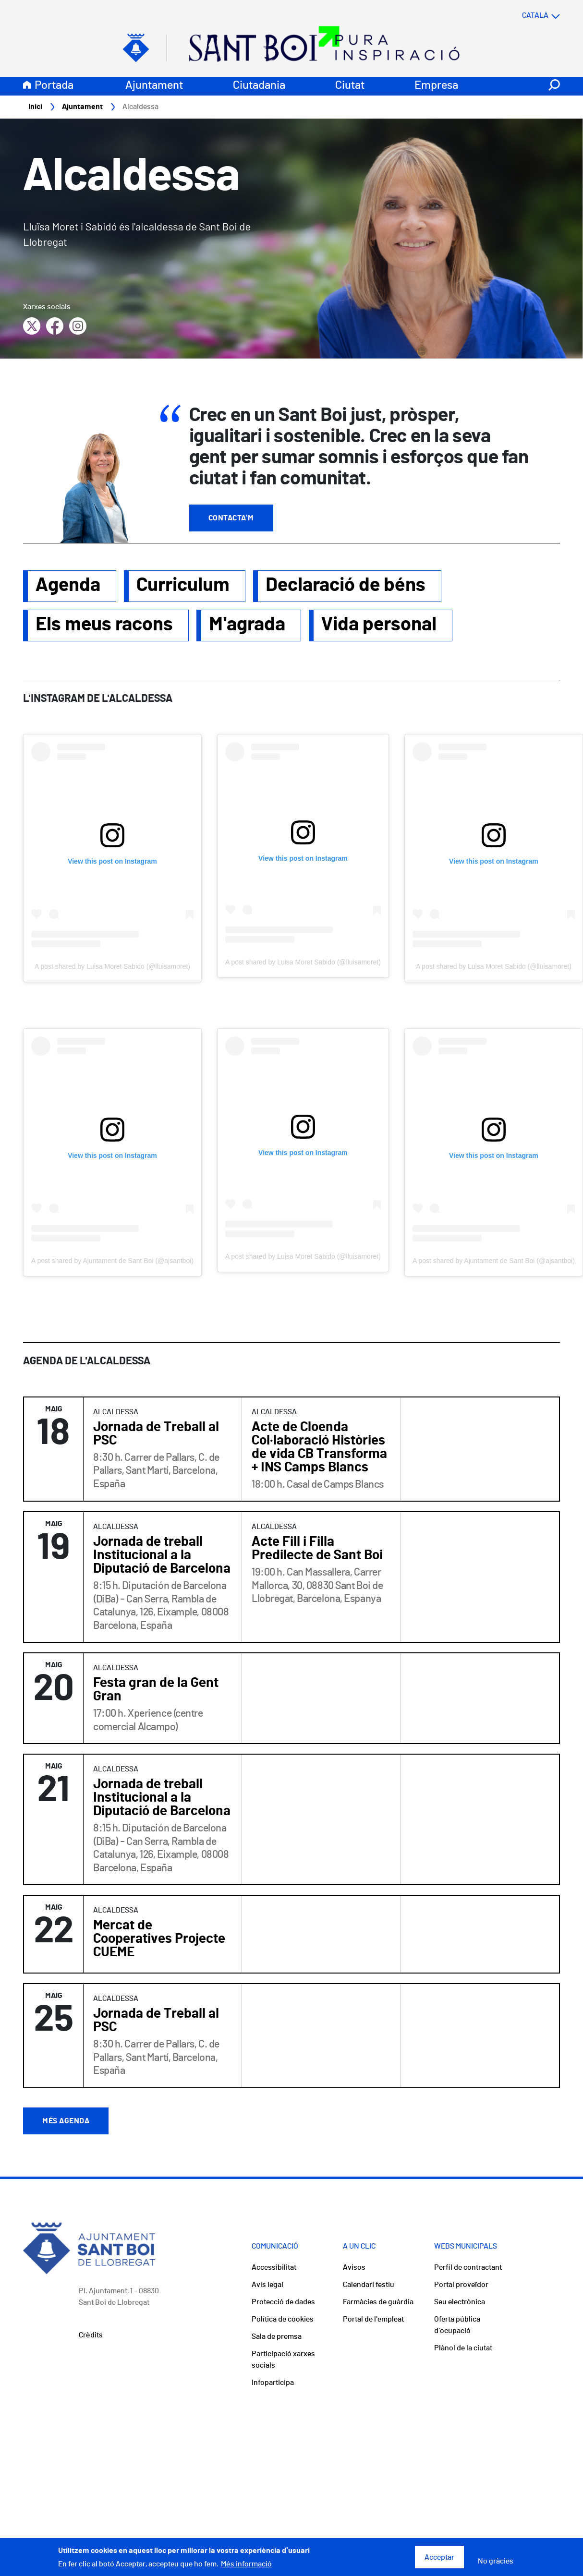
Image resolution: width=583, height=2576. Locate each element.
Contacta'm (231, 518)
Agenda (68, 585)
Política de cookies (283, 2319)
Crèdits (91, 2335)
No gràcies (495, 2561)
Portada (54, 86)
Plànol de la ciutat (463, 2348)
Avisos (354, 2268)
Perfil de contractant (468, 2268)
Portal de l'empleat (373, 2319)
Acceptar (439, 2557)
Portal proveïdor (461, 2285)
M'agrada (247, 625)
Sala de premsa (277, 2337)
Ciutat (349, 86)
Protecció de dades (283, 2302)
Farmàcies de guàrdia (378, 2302)
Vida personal (379, 625)
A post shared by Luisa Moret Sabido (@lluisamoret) (112, 967)
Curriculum (183, 585)
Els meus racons (104, 625)
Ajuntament (154, 86)
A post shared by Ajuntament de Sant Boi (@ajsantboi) (112, 1261)
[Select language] (522, 16)
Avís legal (267, 2285)
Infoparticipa (273, 2383)
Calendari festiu (368, 2285)
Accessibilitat (274, 2268)
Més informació (246, 2564)
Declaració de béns (345, 585)
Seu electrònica (459, 2302)
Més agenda (65, 2121)
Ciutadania (259, 86)
